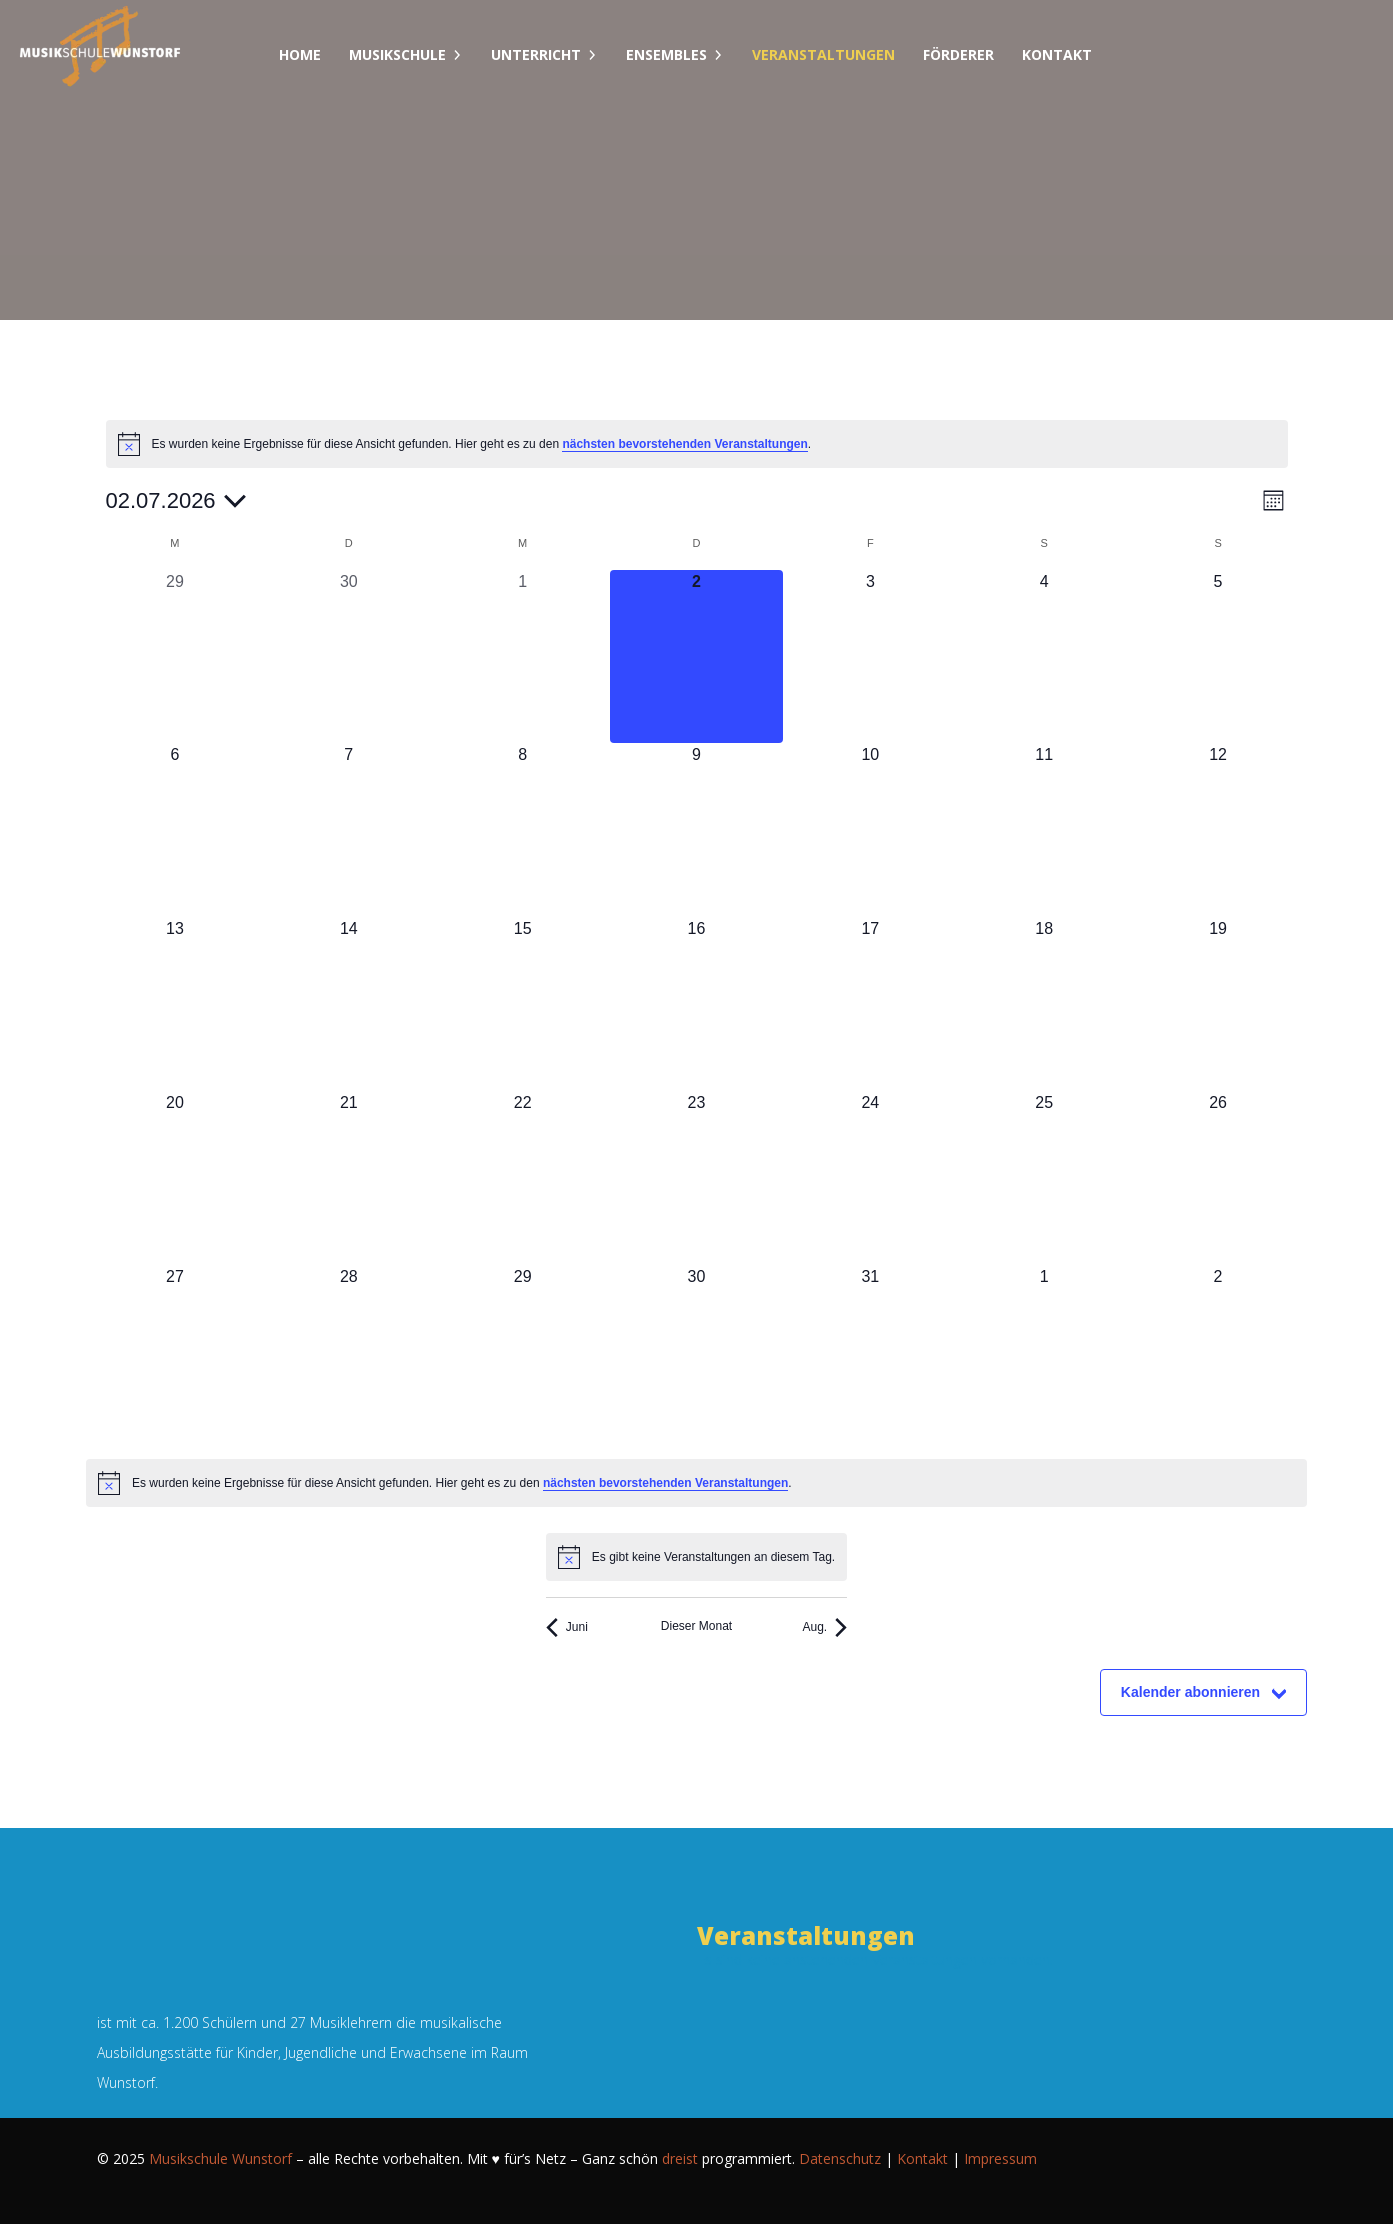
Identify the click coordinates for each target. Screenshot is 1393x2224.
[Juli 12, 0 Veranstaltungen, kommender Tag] (1218, 830)
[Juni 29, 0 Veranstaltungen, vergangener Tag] (175, 657)
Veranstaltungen (823, 54)
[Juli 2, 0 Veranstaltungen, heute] (697, 657)
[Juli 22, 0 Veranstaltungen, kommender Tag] (523, 1178)
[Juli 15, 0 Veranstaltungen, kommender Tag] (523, 1004)
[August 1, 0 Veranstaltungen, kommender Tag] (1044, 1352)
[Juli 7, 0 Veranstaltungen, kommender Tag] (349, 830)
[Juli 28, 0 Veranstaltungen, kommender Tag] (349, 1352)
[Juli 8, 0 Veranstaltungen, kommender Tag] (523, 830)
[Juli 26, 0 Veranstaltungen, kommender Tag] (1218, 1178)
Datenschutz (840, 2158)
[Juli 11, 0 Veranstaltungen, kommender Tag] (1044, 830)
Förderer (958, 54)
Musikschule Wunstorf (220, 2158)
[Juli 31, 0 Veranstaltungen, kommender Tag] (870, 1352)
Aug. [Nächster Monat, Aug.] (824, 1627)
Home (300, 54)
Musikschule (397, 54)
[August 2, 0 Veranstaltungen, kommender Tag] (1218, 1352)
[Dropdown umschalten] (457, 55)
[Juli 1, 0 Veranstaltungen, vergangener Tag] (523, 657)
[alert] (697, 444)
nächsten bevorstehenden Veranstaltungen (684, 444)
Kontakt (1057, 54)
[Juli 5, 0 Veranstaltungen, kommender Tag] (1218, 657)
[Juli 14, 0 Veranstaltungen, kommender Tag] (349, 1004)
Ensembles (666, 54)
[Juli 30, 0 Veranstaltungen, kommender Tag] (697, 1352)
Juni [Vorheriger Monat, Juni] (567, 1627)
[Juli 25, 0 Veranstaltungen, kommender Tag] (1044, 1178)
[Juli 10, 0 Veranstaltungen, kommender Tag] (870, 830)
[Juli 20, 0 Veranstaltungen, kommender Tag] (175, 1178)
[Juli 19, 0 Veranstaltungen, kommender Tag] (1218, 1004)
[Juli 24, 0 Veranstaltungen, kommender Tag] (870, 1178)
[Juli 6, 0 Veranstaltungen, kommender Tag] (175, 830)
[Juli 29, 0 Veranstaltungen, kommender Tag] (523, 1352)
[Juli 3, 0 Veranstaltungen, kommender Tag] (870, 657)
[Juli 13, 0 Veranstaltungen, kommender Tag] (175, 1004)
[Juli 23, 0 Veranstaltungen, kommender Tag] (697, 1178)
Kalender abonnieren (1190, 1692)
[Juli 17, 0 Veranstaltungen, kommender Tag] (870, 1004)
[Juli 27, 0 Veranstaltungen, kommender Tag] (175, 1352)
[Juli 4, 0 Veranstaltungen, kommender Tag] (1044, 657)
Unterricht (536, 54)
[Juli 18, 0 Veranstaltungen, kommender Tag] (1044, 1004)
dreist (680, 2158)
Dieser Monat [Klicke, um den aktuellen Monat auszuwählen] (696, 1626)
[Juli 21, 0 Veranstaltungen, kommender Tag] (349, 1178)
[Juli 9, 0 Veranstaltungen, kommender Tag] (697, 830)
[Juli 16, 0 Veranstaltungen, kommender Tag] (697, 1004)
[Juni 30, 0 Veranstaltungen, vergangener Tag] (349, 657)
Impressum (1000, 2158)
